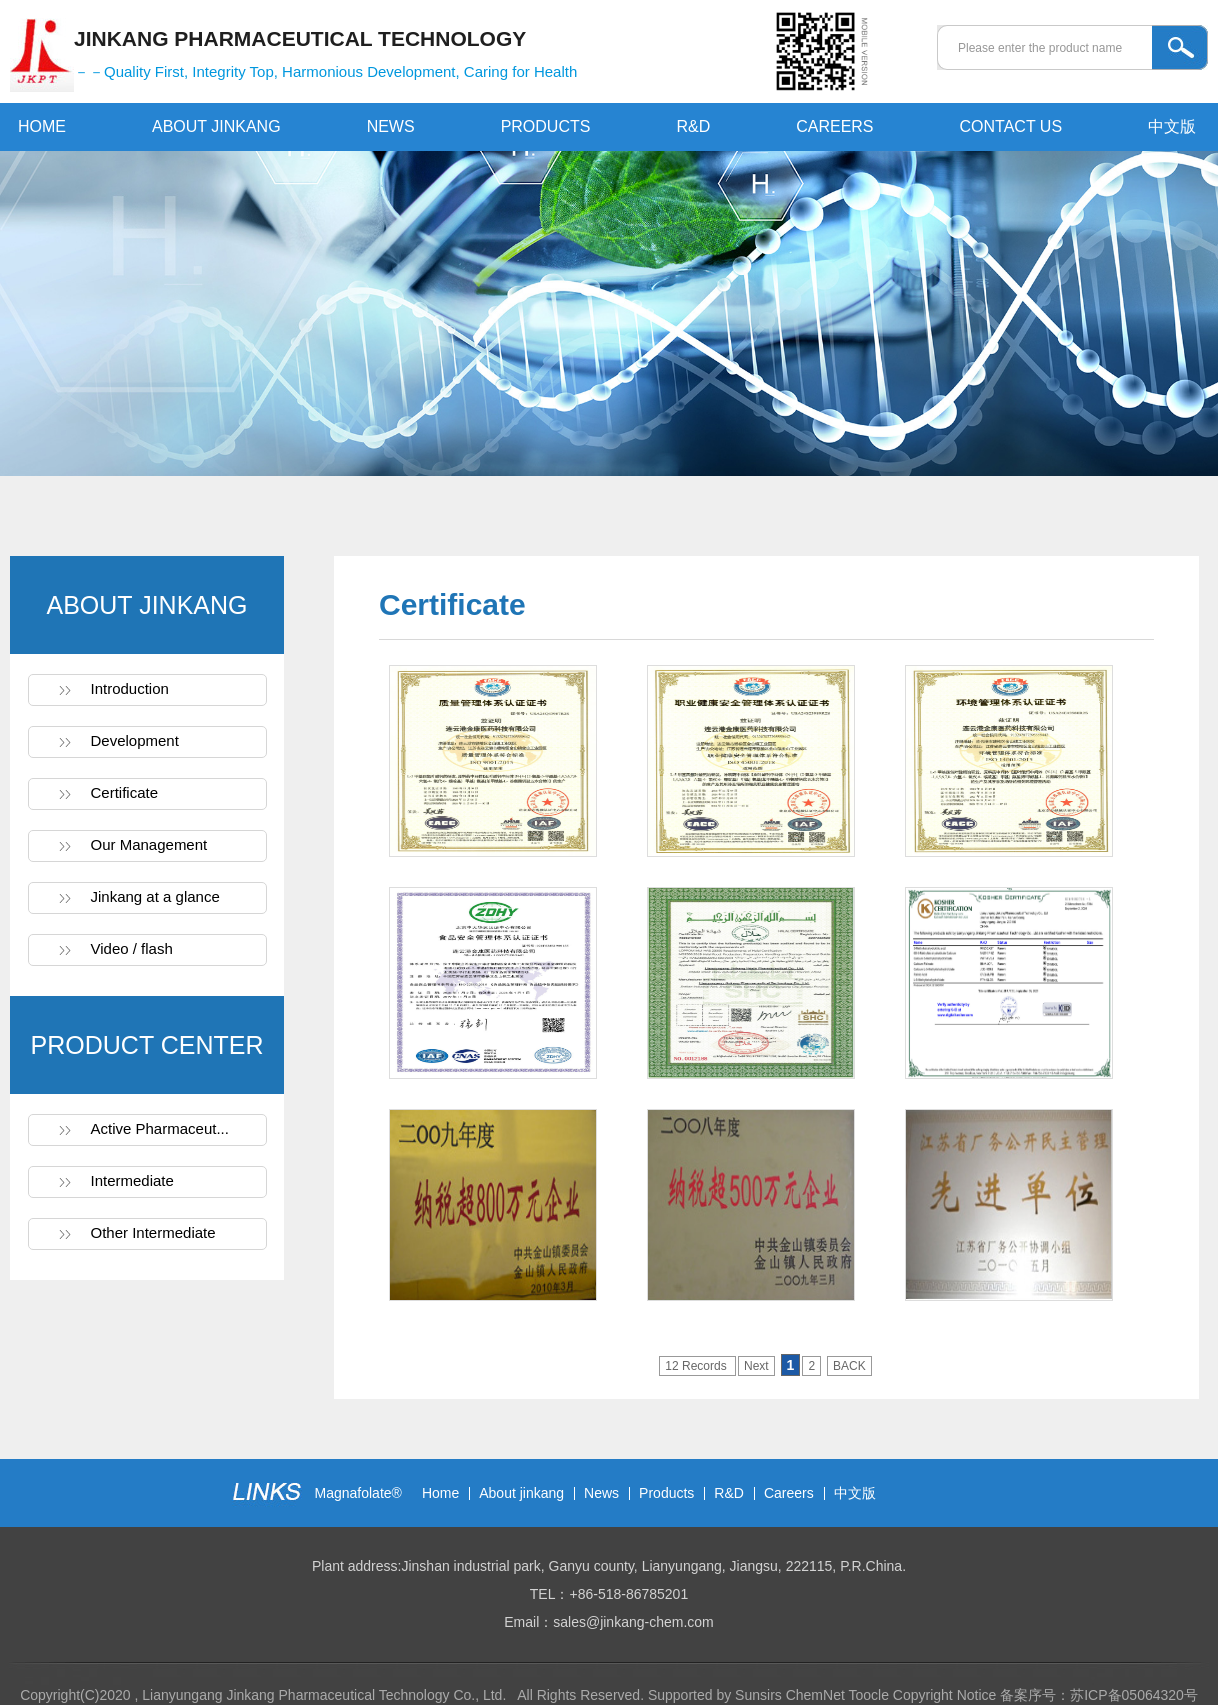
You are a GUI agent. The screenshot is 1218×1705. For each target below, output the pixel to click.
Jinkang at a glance (155, 896)
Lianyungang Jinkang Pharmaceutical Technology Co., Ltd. (326, 1695)
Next (756, 1366)
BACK (849, 1366)
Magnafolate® (358, 1493)
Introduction (130, 688)
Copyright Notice (945, 1695)
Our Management (149, 844)
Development (135, 740)
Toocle (868, 1695)
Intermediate (132, 1180)
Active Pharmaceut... (160, 1128)
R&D (693, 126)
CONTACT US (1011, 126)
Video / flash (132, 948)
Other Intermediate (153, 1232)
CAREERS (834, 126)
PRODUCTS (546, 126)
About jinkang (521, 1493)
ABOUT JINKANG (216, 126)
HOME (42, 126)
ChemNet (815, 1695)
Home (440, 1493)
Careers (789, 1493)
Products (666, 1493)
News (601, 1493)
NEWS (391, 126)
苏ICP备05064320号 (1134, 1695)
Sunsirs (758, 1695)
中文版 (1172, 126)
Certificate (125, 792)
